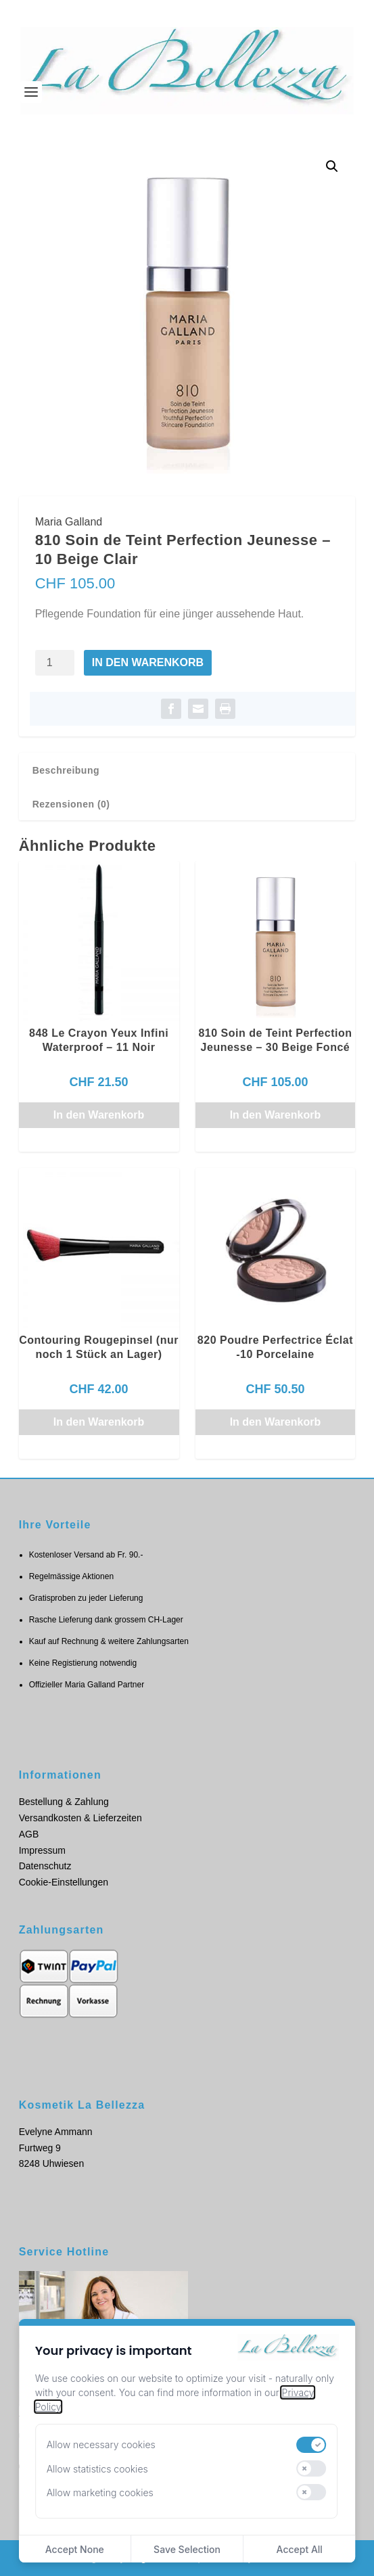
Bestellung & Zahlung (64, 1801)
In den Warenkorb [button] (99, 1115)
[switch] (312, 2445)
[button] (332, 166)
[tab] (187, 770)
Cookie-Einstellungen (63, 1882)
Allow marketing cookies (100, 2492)
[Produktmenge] (54, 663)
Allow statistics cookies (97, 2469)
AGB (29, 1834)
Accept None (74, 2549)
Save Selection (187, 2549)
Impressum (42, 1850)
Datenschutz (45, 1865)
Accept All (300, 2549)
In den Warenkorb (148, 662)
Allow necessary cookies (101, 2444)
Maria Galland (69, 522)
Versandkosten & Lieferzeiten (80, 1817)
